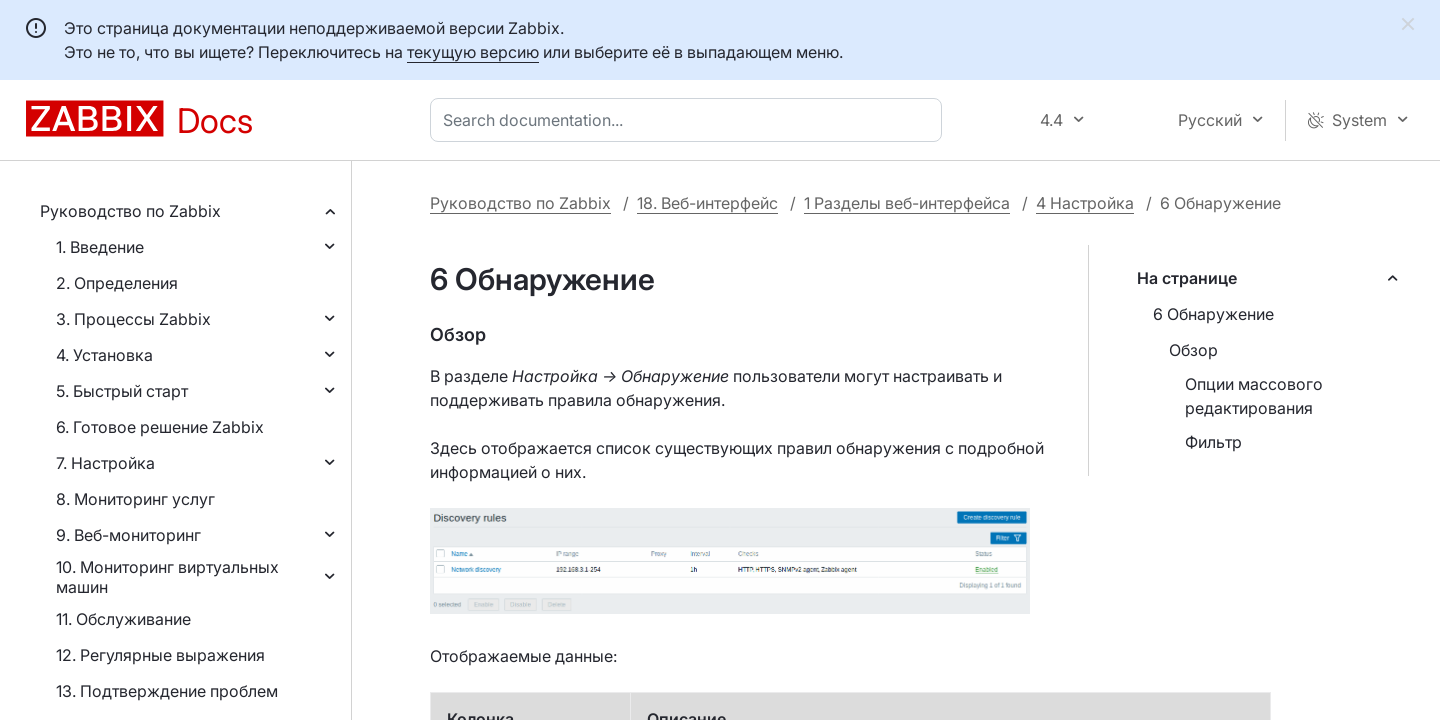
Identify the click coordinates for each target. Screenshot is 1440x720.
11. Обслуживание (123, 619)
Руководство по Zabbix (130, 211)
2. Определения (117, 283)
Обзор (1193, 350)
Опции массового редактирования (1254, 396)
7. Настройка (105, 463)
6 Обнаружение (1213, 314)
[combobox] (690, 120)
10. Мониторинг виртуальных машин (167, 577)
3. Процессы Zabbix (133, 319)
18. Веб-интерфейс (707, 203)
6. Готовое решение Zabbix (160, 427)
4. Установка (104, 355)
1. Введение (100, 247)
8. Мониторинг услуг (135, 499)
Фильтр (1213, 442)
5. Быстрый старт (122, 391)
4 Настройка (1085, 203)
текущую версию (473, 52)
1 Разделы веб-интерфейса (907, 203)
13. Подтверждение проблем (167, 691)
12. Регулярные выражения (160, 655)
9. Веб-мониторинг (128, 535)
